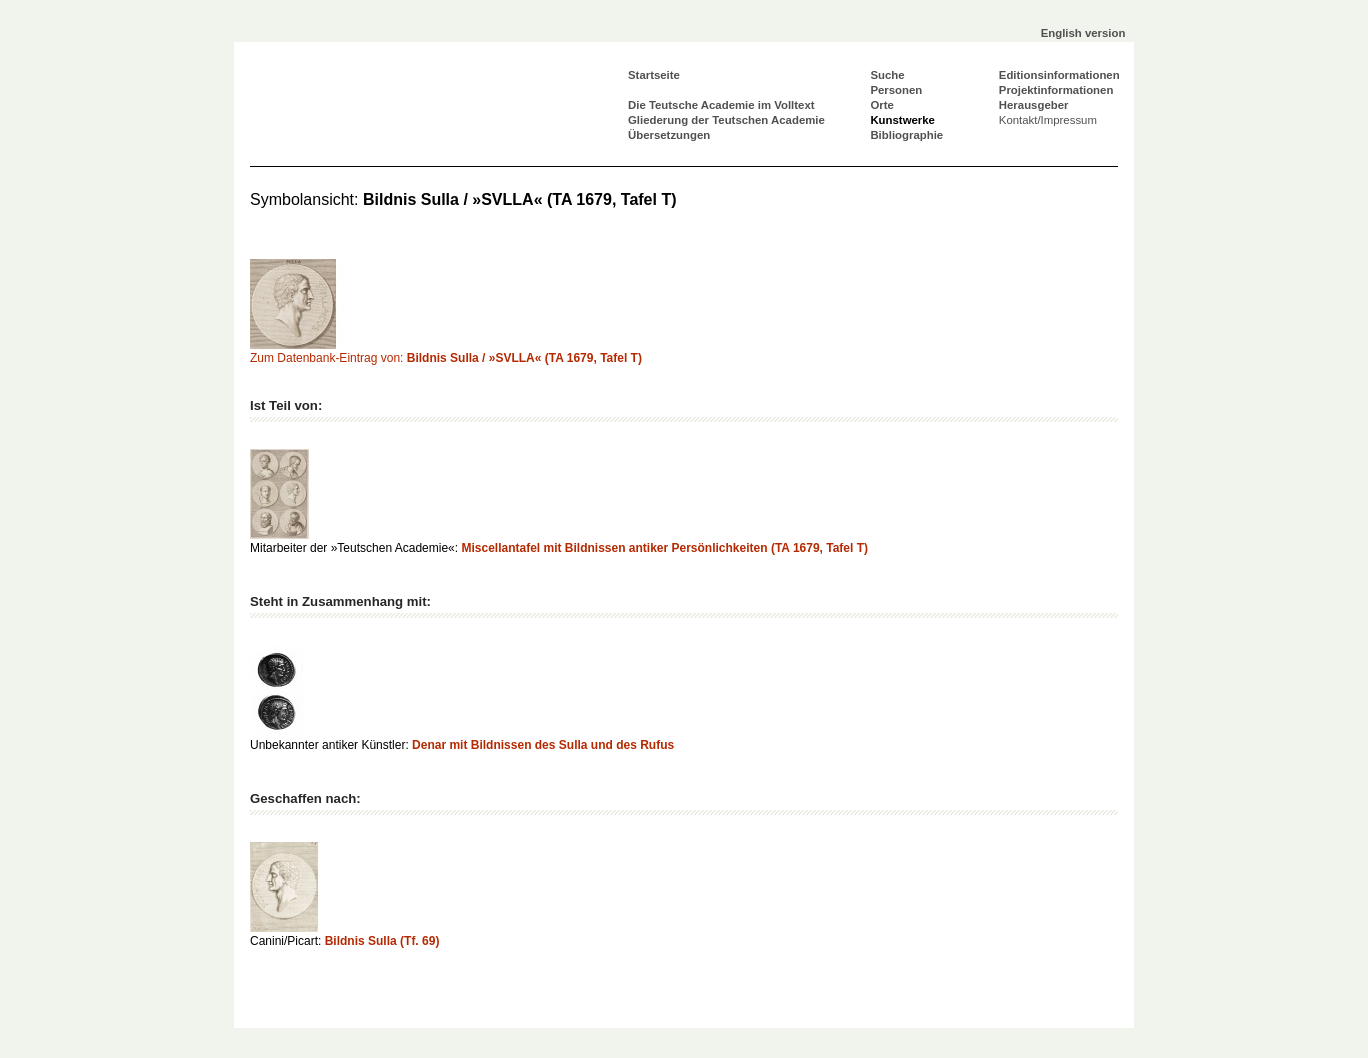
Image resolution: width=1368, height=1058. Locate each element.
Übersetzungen (669, 135)
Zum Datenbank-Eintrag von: (446, 358)
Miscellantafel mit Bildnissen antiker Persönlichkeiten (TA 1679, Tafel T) (664, 548)
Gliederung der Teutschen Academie (726, 120)
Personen (896, 90)
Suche (887, 75)
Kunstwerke (902, 120)
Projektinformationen (1056, 90)
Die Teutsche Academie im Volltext (721, 105)
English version (1083, 33)
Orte (881, 105)
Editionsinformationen (1059, 75)
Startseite (654, 75)
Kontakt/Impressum (1048, 120)
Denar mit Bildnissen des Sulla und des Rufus (543, 745)
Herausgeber (1034, 105)
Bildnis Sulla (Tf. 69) (382, 941)
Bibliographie (906, 135)
